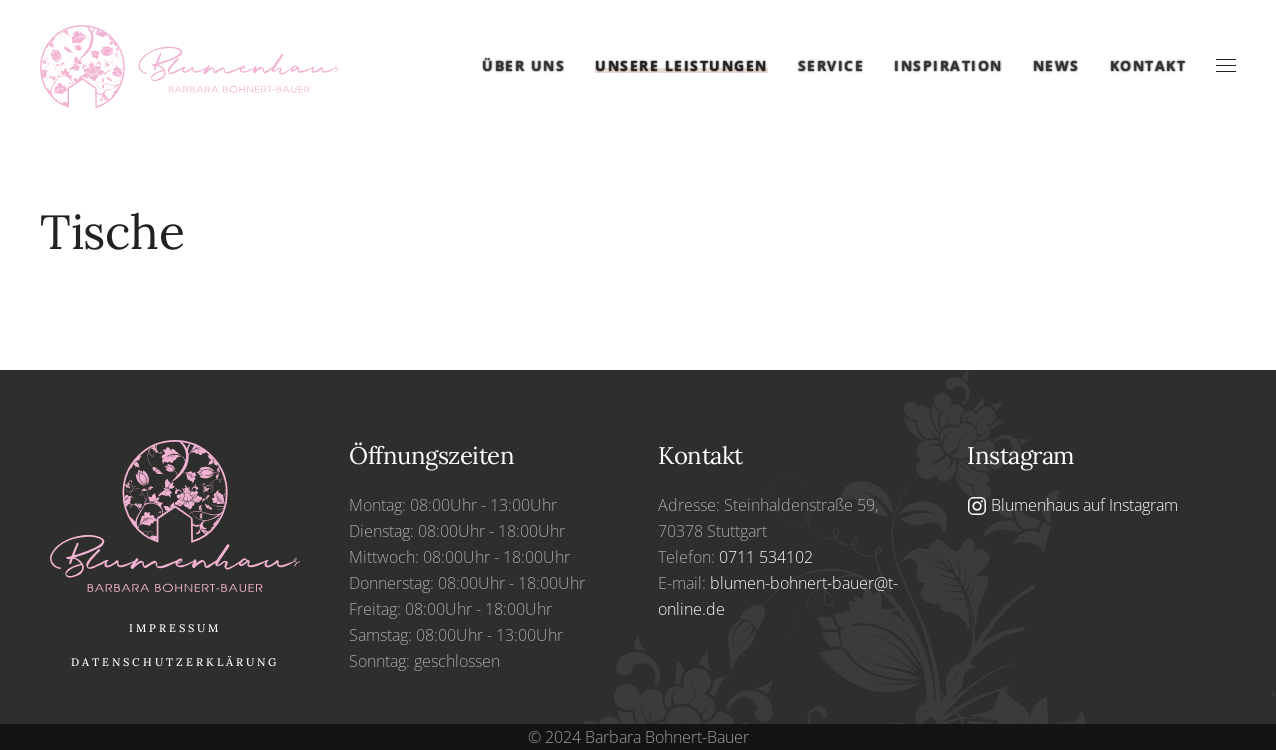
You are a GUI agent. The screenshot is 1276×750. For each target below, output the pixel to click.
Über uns (523, 65)
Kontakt (1148, 65)
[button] (1226, 66)
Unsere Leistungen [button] (681, 65)
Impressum (175, 628)
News (1056, 65)
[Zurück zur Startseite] (190, 66)
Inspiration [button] (948, 65)
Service (831, 65)
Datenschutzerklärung (175, 662)
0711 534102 (766, 557)
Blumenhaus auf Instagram (1072, 505)
